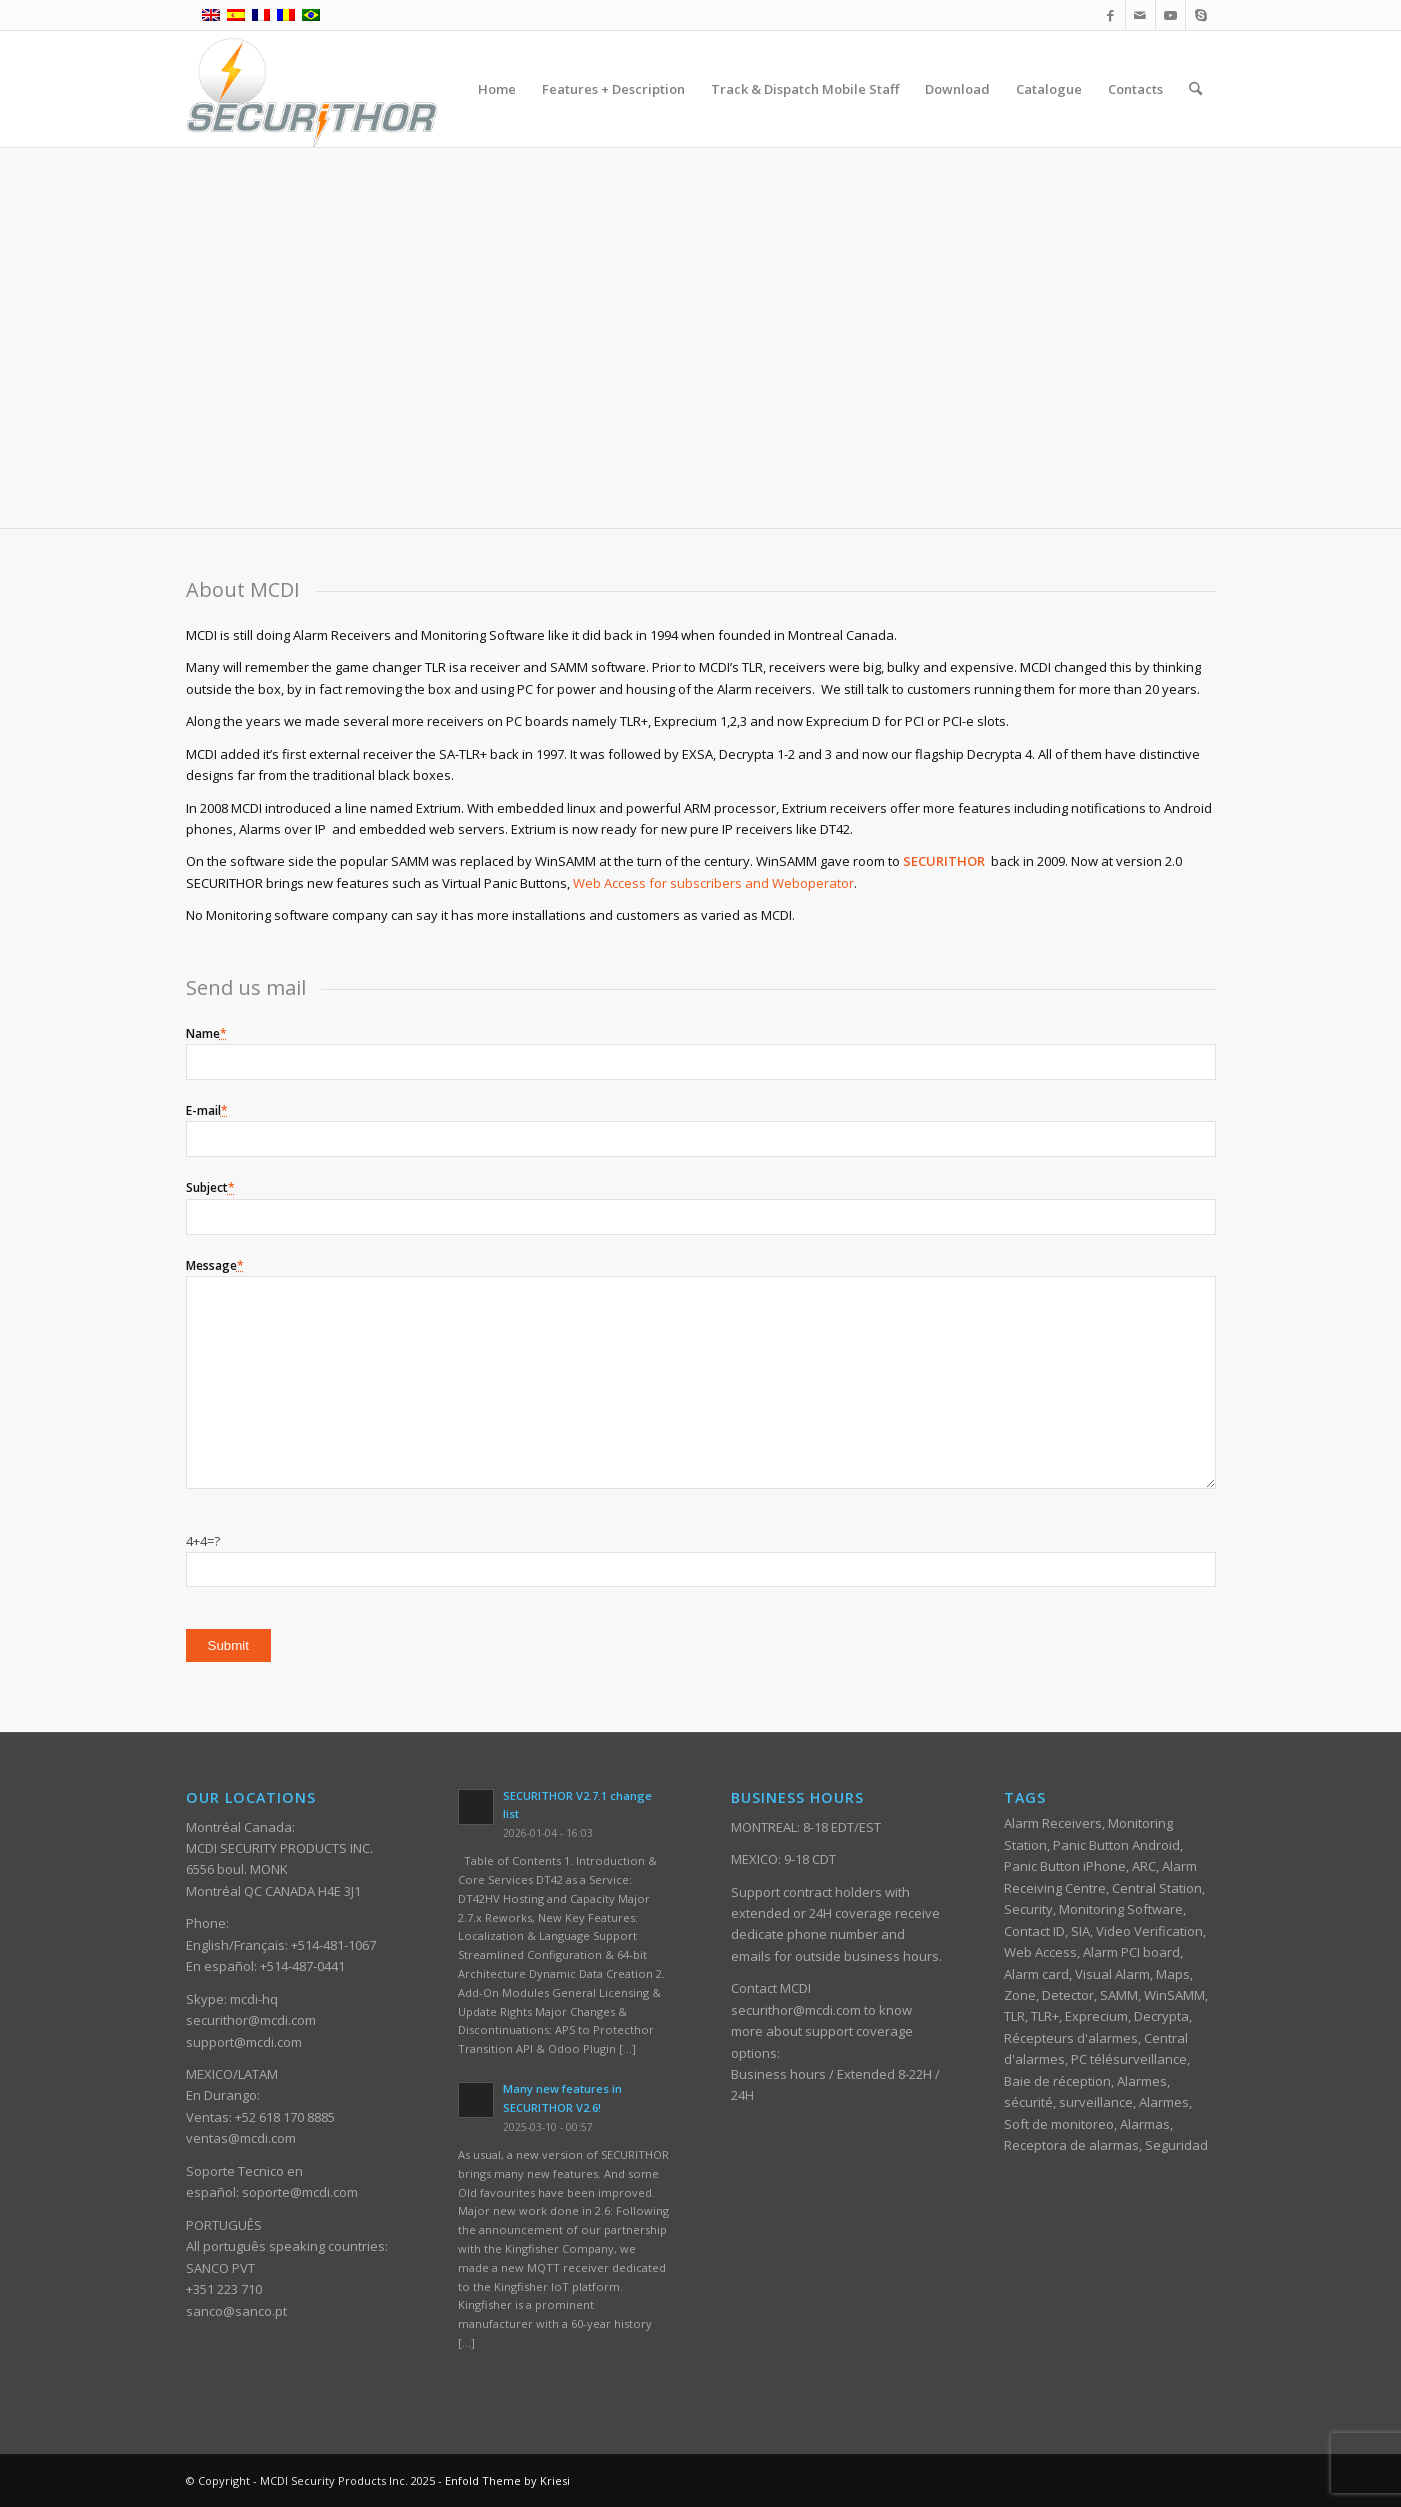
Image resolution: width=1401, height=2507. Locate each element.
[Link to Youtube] (1170, 15)
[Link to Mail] (1140, 15)
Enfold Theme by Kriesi (507, 2480)
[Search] (1195, 89)
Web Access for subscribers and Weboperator (713, 883)
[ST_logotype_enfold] (312, 89)
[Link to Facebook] (1110, 15)
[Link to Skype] (1201, 15)
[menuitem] (497, 89)
